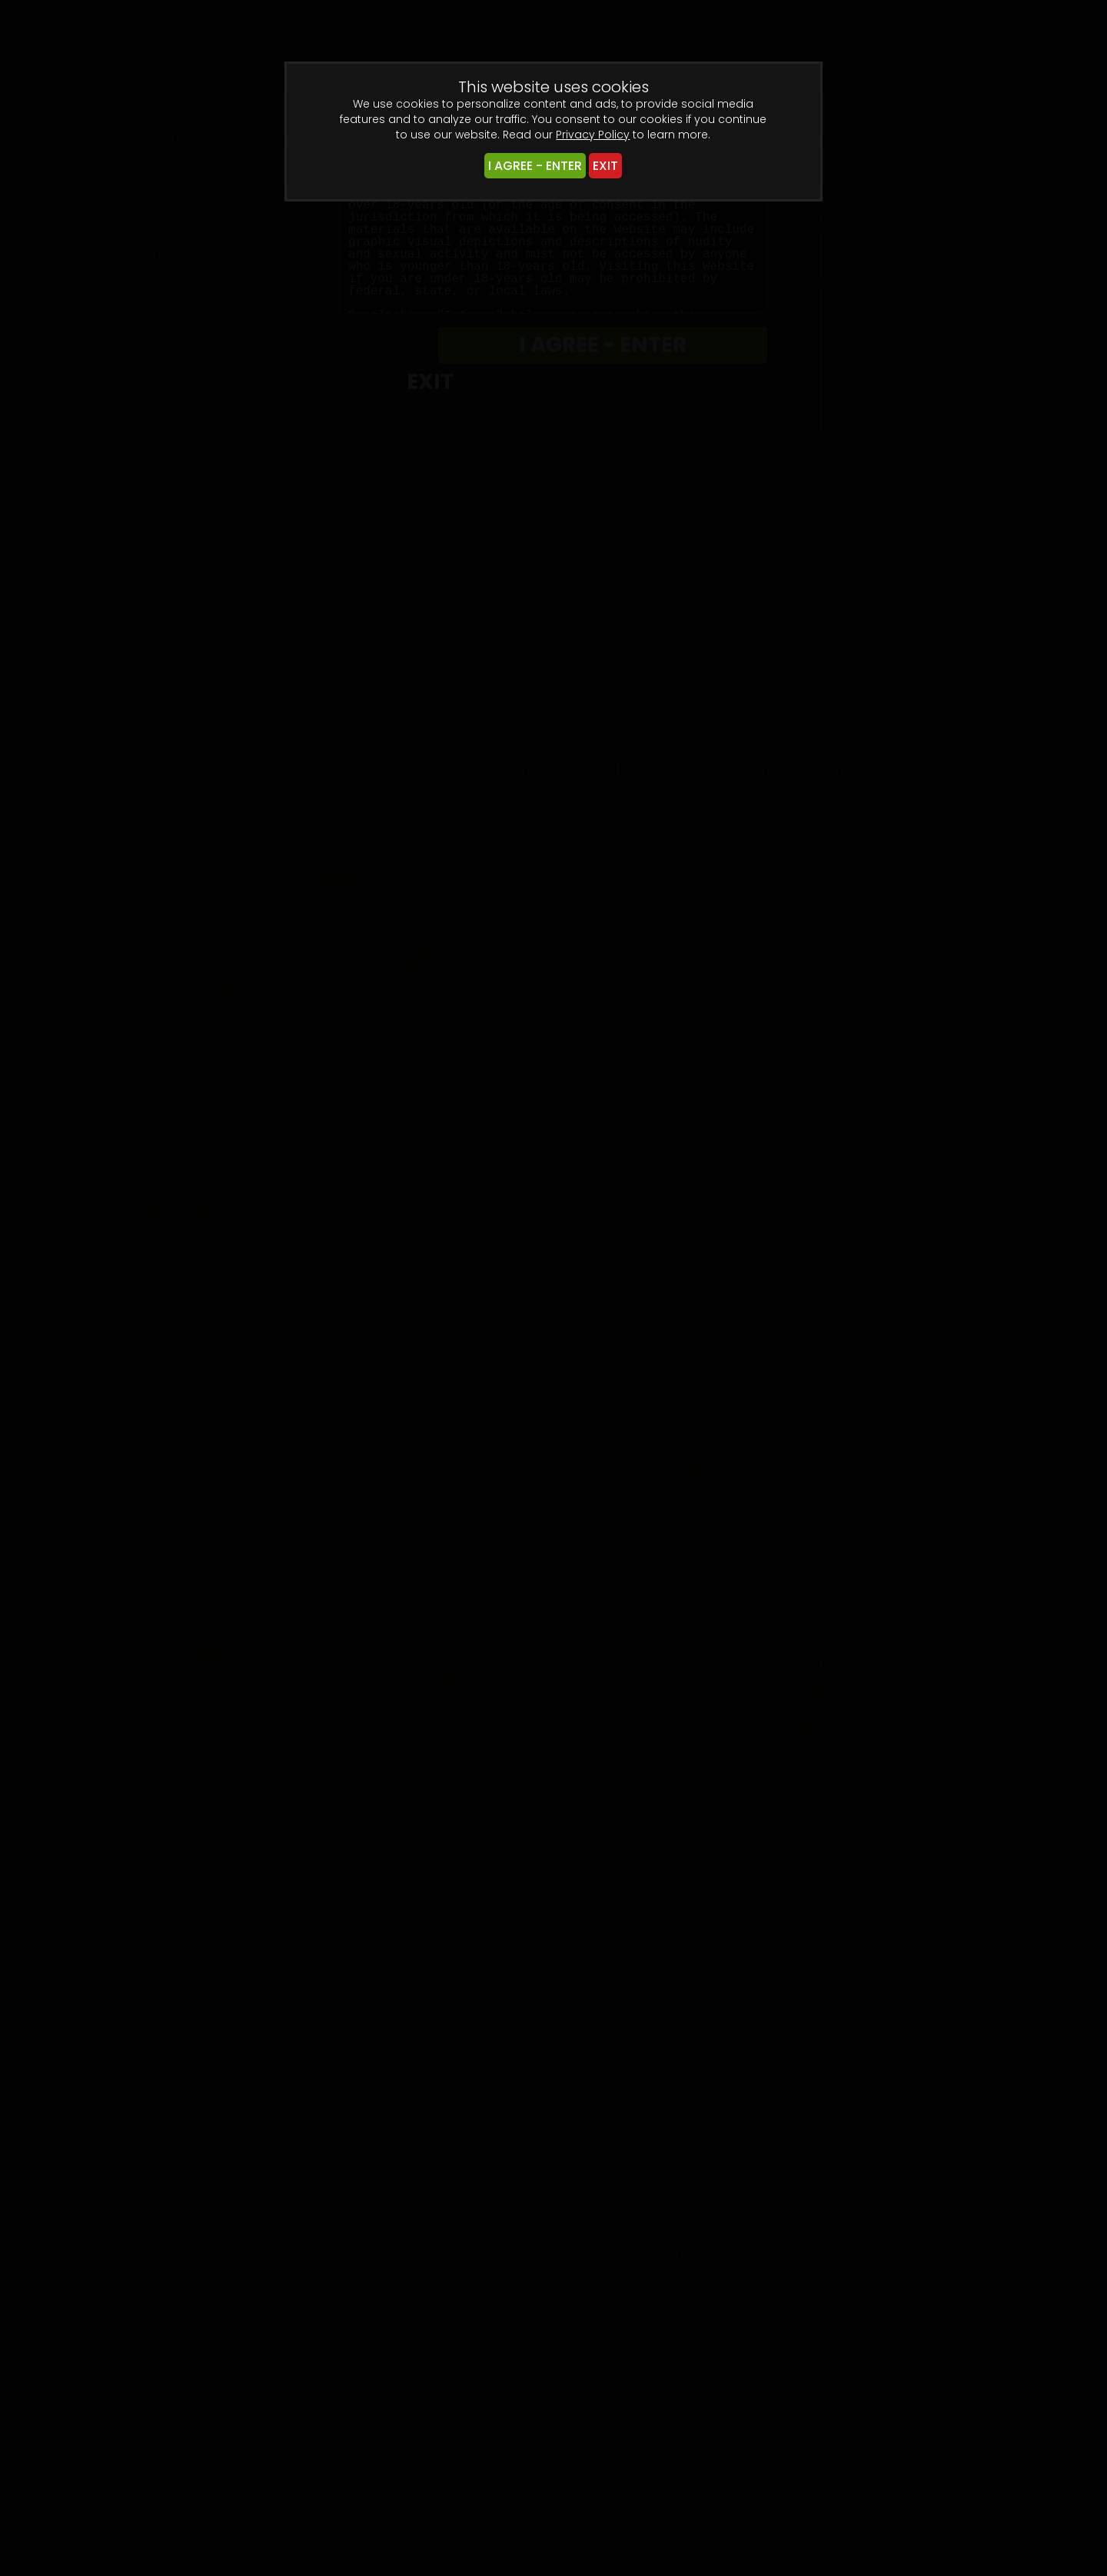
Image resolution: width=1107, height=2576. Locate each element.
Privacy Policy (593, 134)
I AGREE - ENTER (535, 166)
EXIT (605, 166)
